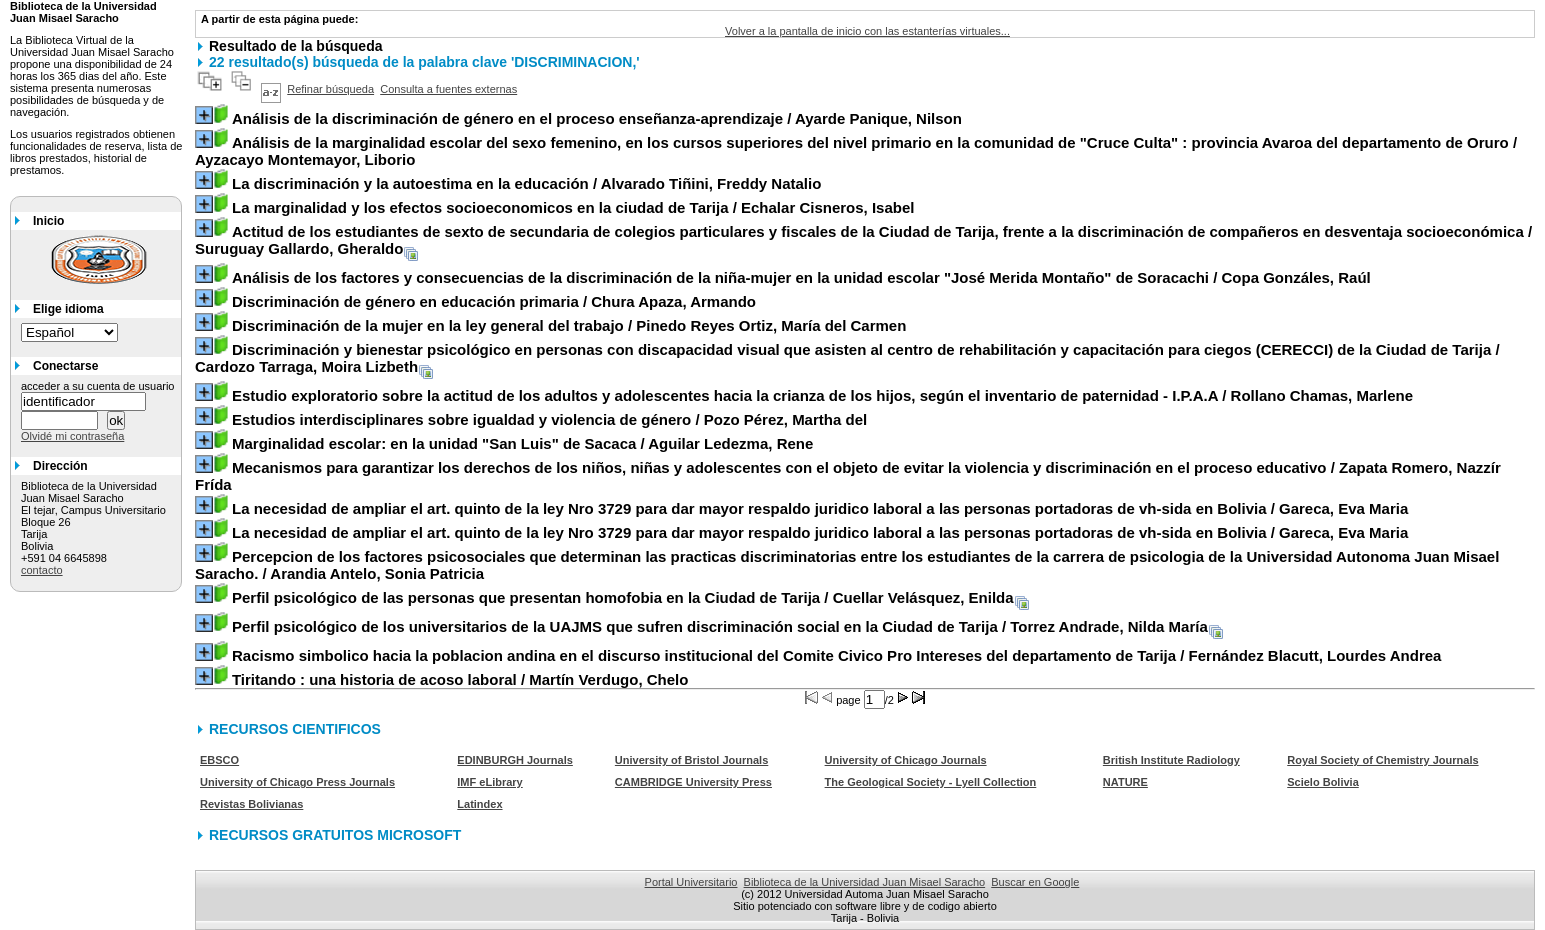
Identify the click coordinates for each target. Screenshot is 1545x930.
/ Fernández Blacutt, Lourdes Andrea (836, 655)
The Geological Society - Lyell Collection (931, 782)
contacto (42, 570)
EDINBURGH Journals (515, 760)
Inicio (48, 221)
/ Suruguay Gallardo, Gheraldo (863, 240)
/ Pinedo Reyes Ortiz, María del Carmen (569, 325)
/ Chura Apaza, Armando (494, 301)
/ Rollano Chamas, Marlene (822, 395)
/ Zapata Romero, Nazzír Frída (848, 476)
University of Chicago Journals (906, 760)
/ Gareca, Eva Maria (820, 508)
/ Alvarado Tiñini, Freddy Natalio (526, 183)
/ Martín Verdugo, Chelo (460, 679)
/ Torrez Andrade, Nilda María (720, 626)
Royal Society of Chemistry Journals (1382, 760)
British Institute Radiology (1171, 760)
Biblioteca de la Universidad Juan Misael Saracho (865, 882)
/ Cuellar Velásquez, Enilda (623, 597)
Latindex (479, 804)
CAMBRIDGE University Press (693, 782)
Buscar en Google (1035, 882)
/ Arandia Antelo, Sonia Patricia (847, 565)
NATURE (1125, 782)
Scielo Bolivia (1323, 782)
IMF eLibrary (489, 782)
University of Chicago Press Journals (297, 782)
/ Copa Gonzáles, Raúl (801, 277)
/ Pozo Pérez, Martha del (549, 419)
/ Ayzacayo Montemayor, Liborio (856, 151)
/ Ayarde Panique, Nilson (597, 118)
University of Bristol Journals (691, 760)
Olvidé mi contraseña (72, 436)
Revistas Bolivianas (251, 804)
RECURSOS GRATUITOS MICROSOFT (335, 835)
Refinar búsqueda (330, 89)
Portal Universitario (691, 882)
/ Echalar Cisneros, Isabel (573, 207)
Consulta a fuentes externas (448, 89)
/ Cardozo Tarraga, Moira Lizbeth (847, 358)
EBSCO (219, 760)
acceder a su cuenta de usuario (98, 386)
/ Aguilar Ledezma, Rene (522, 443)
